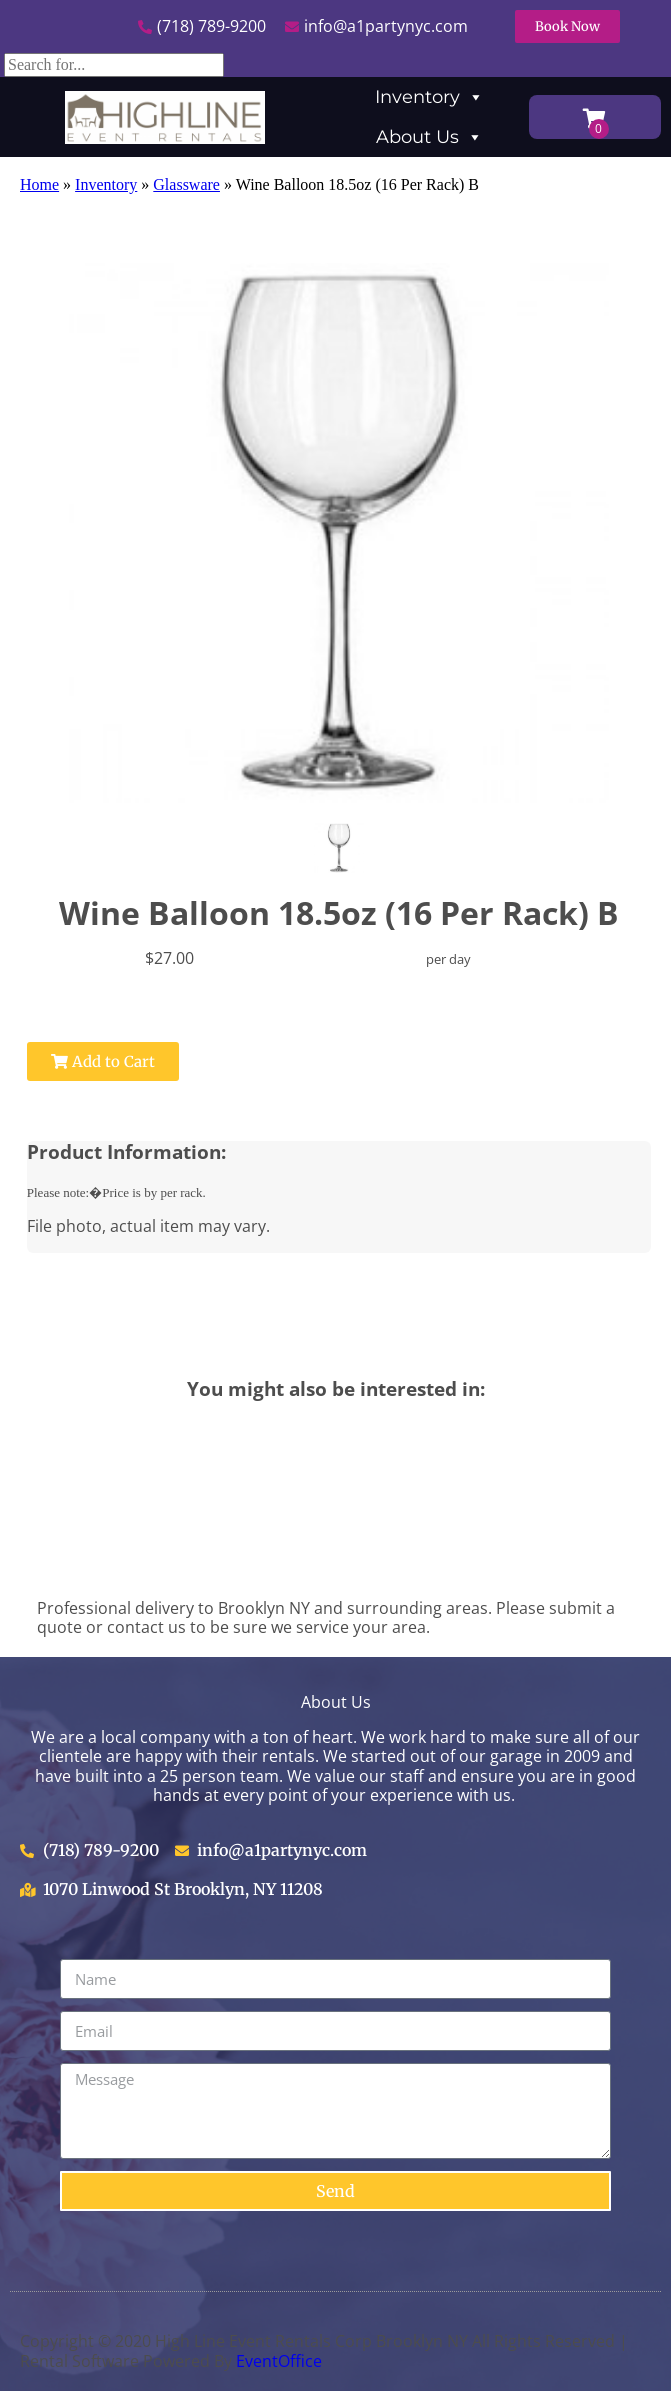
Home (39, 184)
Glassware (186, 184)
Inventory (429, 97)
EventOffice (279, 2361)
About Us (429, 137)
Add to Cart (103, 1061)
